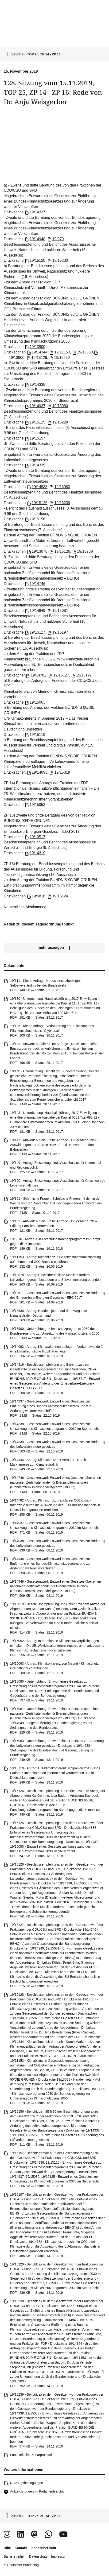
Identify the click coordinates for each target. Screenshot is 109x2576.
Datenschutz (38, 2556)
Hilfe (7, 2548)
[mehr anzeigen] (54, 948)
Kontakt (21, 2548)
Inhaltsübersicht (43, 2548)
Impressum (59, 2556)
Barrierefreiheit (14, 2556)
